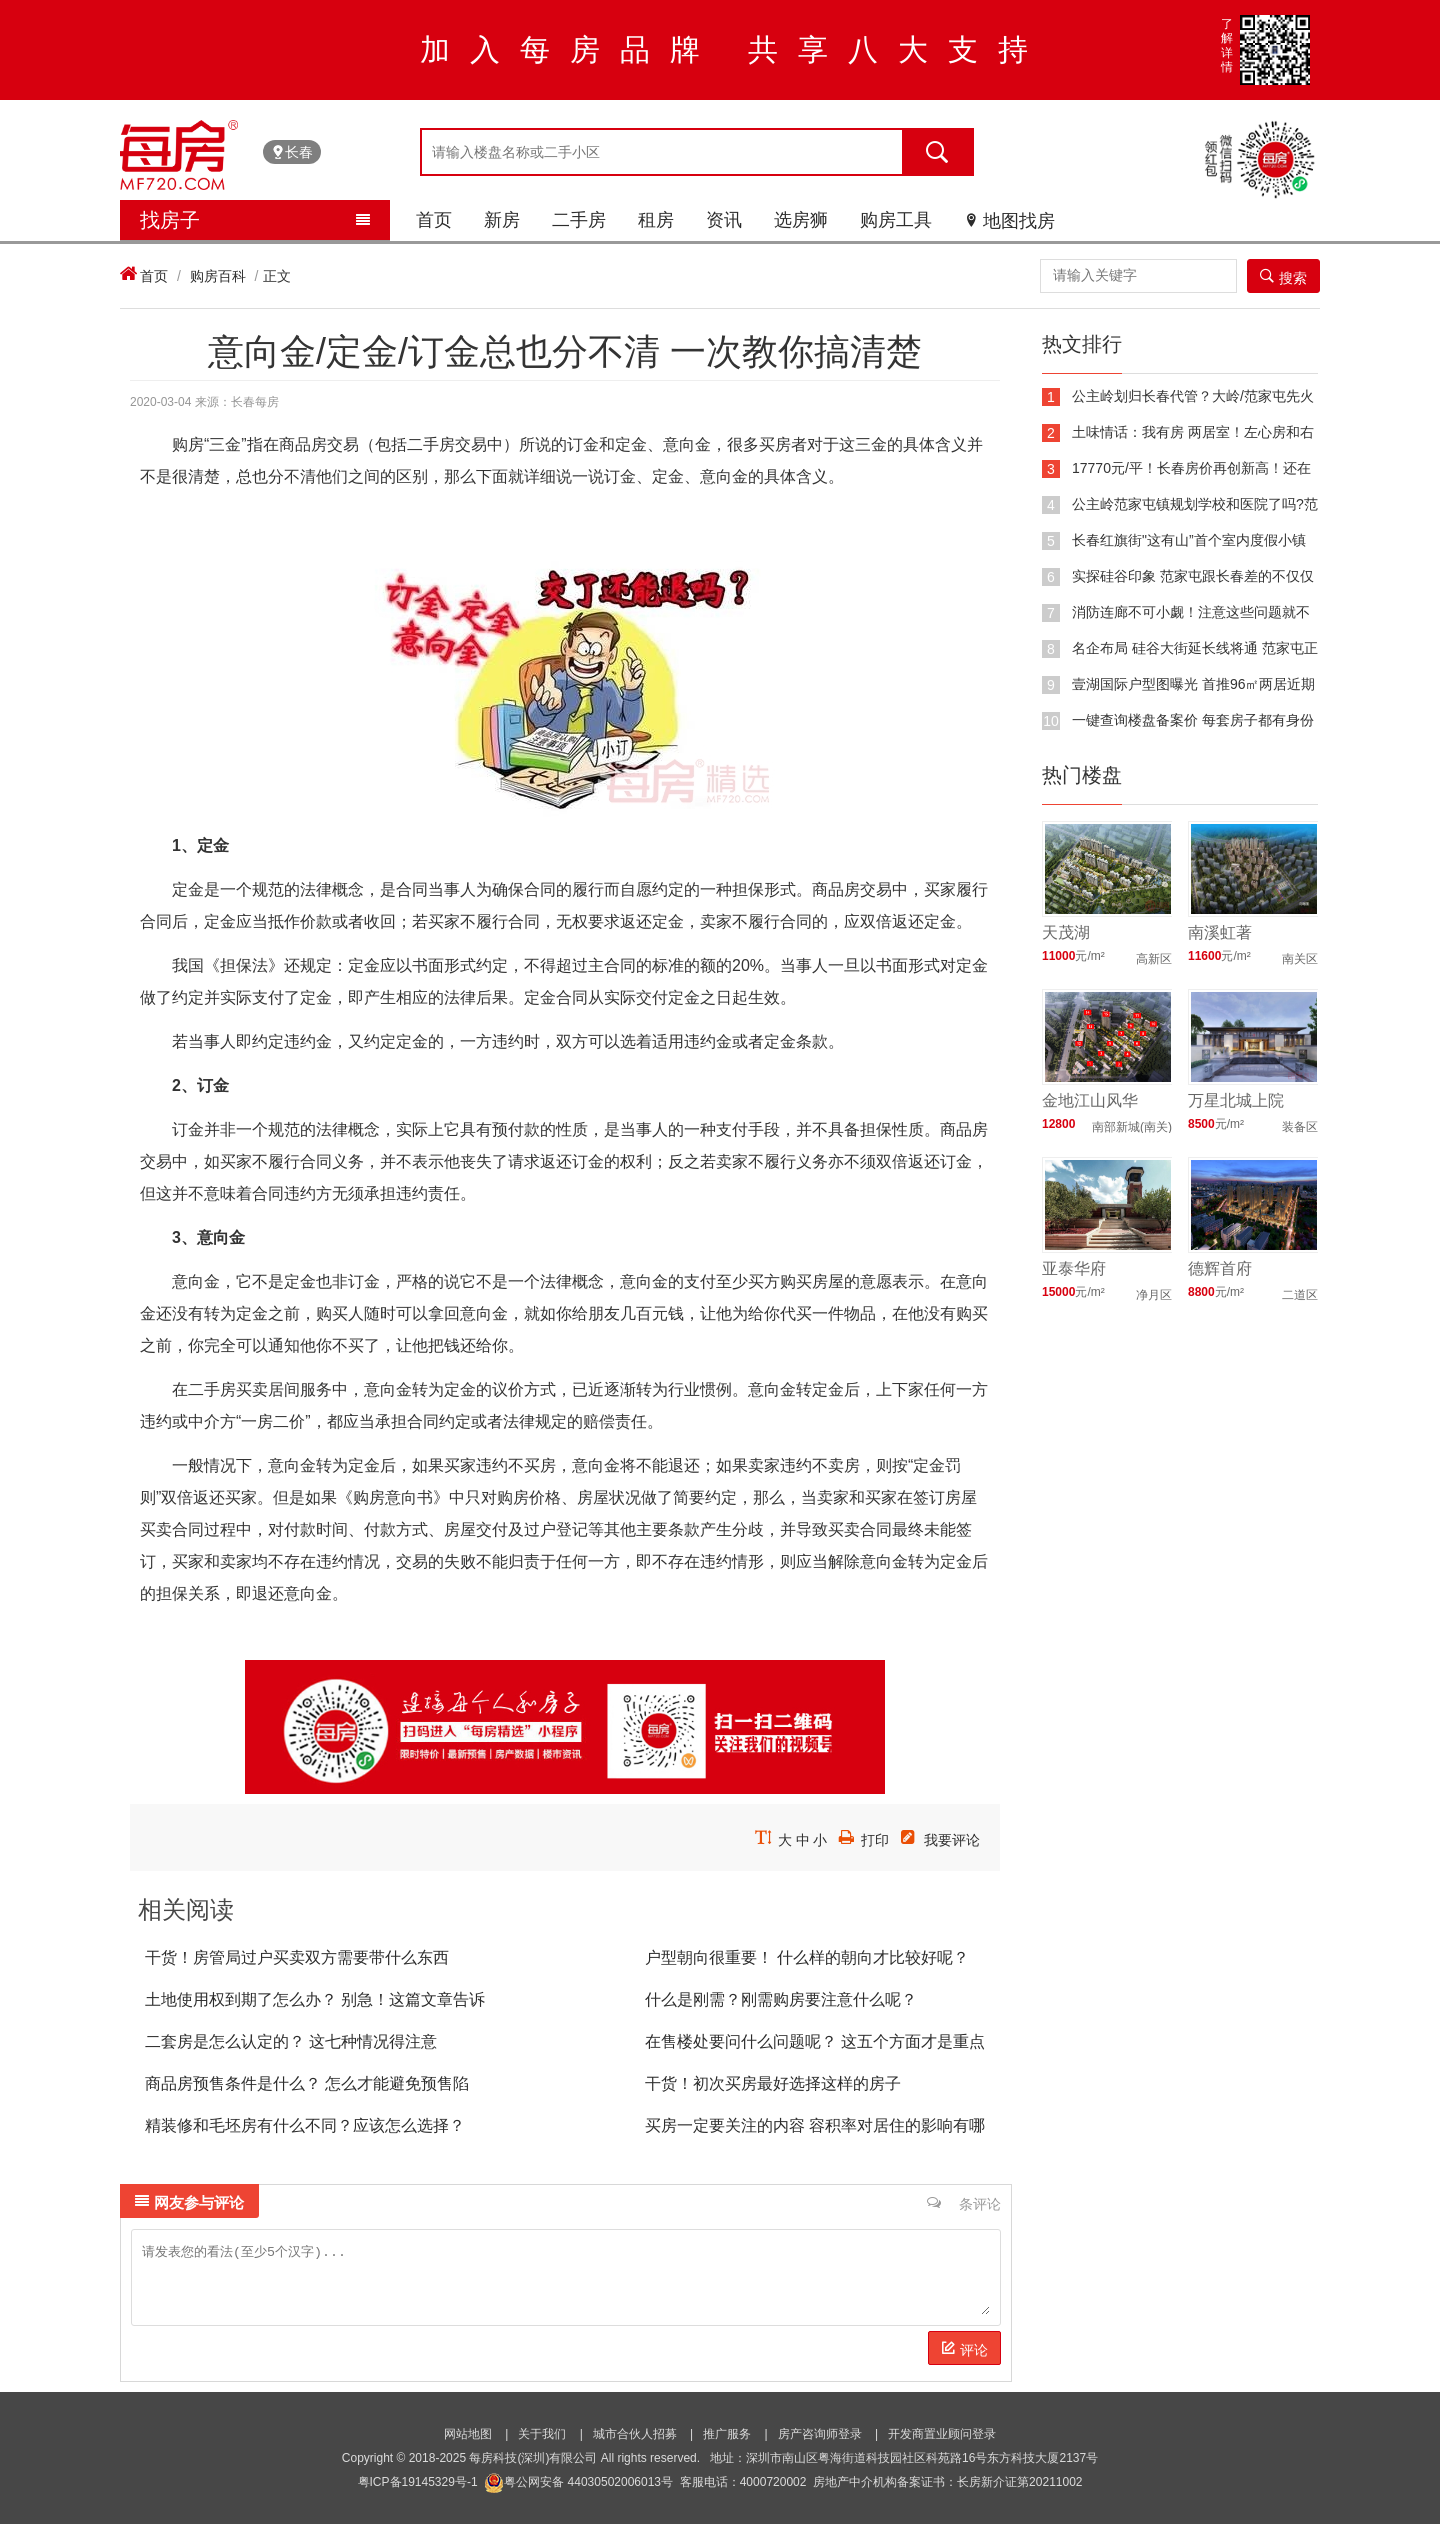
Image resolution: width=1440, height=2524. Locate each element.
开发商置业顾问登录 (942, 2434)
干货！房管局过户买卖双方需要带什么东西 (297, 1957)
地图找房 (1009, 221)
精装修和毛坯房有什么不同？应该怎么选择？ (305, 2125)
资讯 (724, 220)
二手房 (579, 220)
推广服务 (727, 2434)
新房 (502, 220)
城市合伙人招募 (635, 2434)
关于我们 (542, 2434)
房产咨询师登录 (820, 2434)
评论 (964, 2349)
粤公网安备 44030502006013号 (578, 2482)
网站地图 (468, 2434)
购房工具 (896, 220)
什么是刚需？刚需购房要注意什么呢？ (781, 1999)
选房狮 (801, 220)
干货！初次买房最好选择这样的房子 (773, 2083)
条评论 (964, 2203)
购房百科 (218, 276)
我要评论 (952, 1840)
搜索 (1283, 277)
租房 (656, 220)
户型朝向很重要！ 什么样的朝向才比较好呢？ (807, 1957)
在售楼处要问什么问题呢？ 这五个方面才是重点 (815, 2041)
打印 (875, 1840)
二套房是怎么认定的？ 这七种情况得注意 (291, 2041)
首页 (434, 220)
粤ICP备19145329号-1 (418, 2482)
